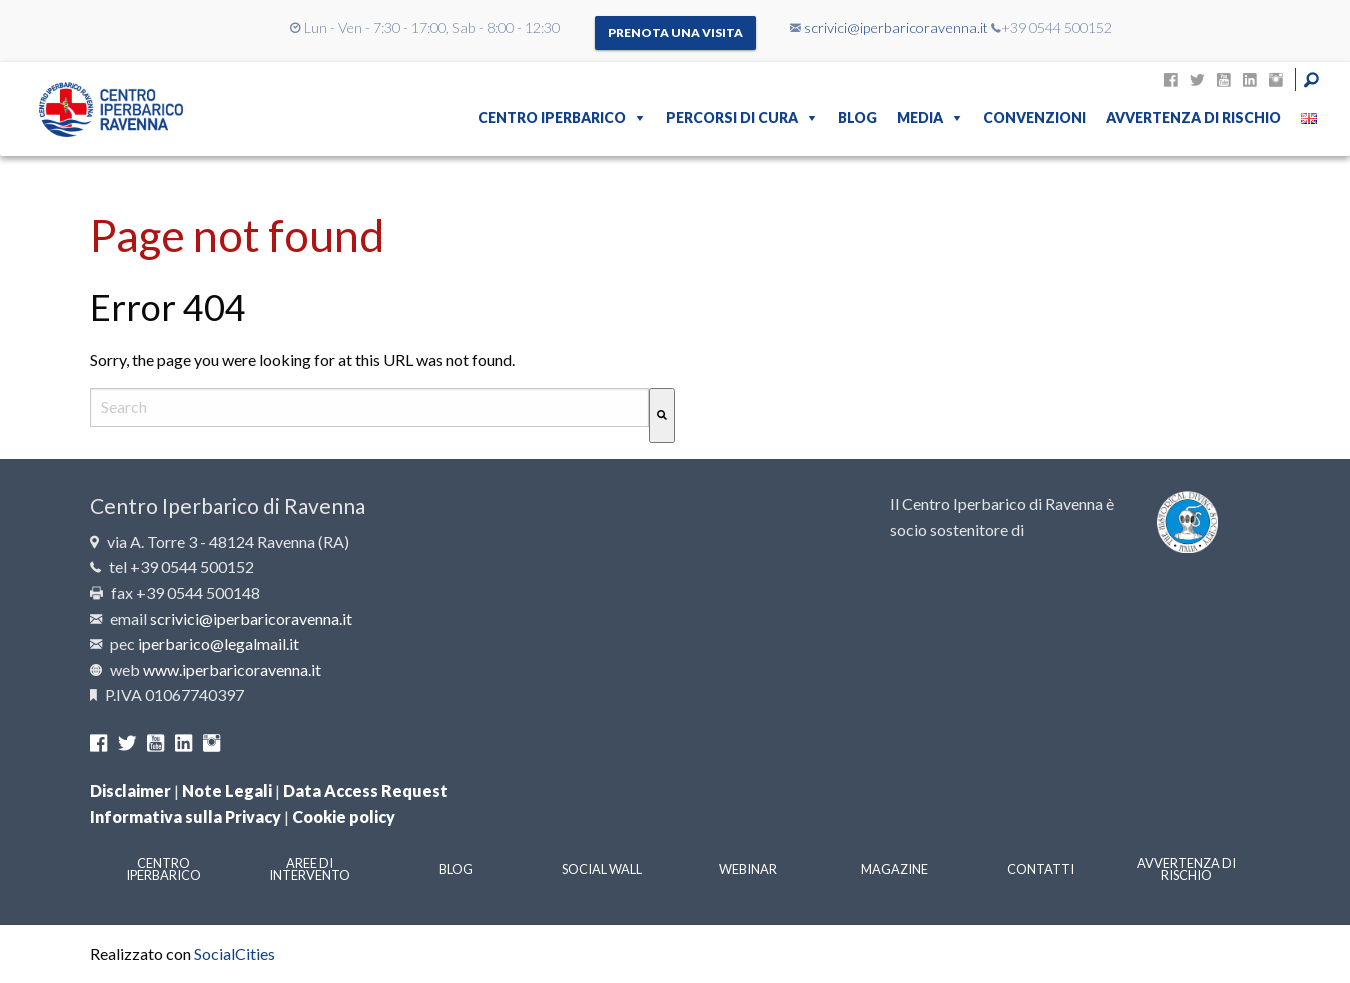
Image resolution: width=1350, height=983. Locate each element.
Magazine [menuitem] (894, 869)
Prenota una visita (675, 32)
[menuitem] (1309, 118)
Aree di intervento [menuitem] (309, 869)
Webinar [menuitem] (748, 869)
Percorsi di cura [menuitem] (732, 117)
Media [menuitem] (920, 117)
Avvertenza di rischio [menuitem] (1193, 117)
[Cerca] (662, 415)
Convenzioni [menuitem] (1034, 117)
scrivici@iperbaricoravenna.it (896, 27)
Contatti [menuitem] (1040, 869)
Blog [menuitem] (857, 117)
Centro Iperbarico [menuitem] (552, 117)
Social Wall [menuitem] (602, 869)
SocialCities (234, 953)
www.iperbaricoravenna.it (232, 669)
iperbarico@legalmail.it (218, 643)
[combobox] (369, 407)
